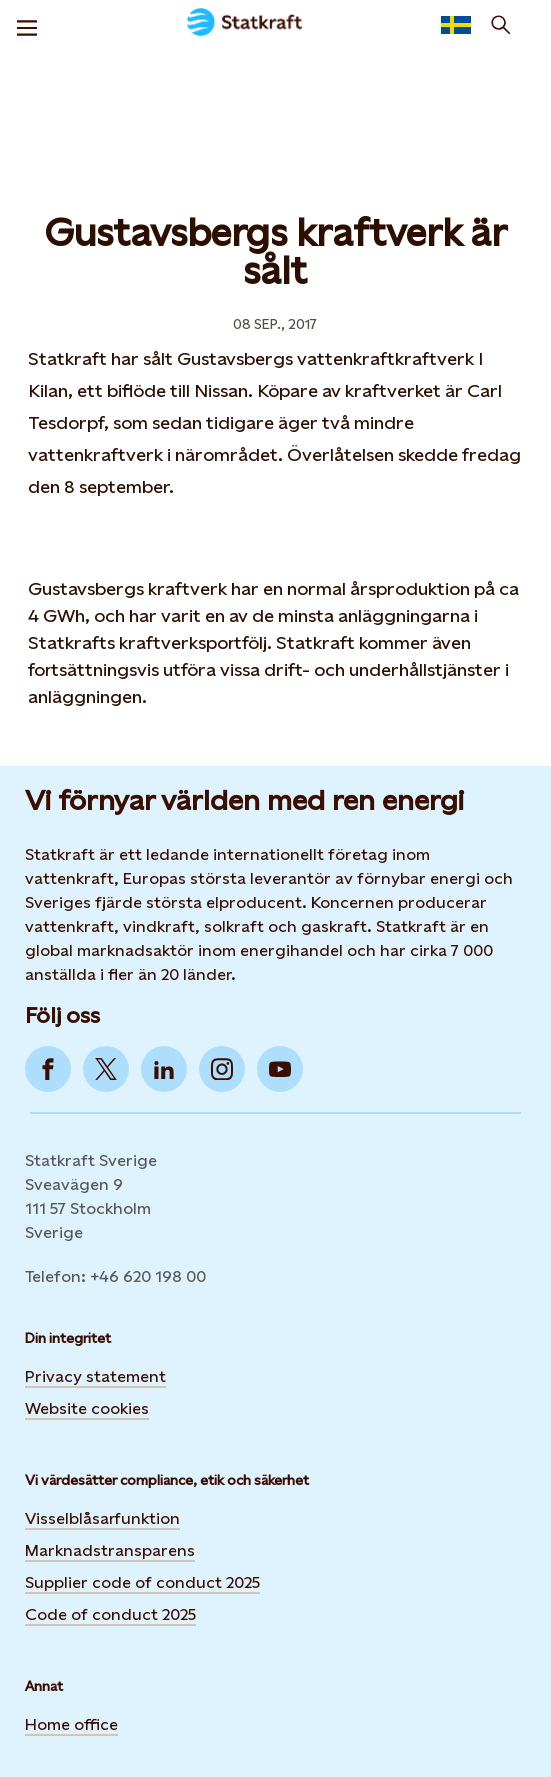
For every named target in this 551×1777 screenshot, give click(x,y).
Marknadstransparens (110, 1550)
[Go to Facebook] (48, 1069)
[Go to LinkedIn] (164, 1069)
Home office (71, 1724)
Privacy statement (95, 1376)
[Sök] (501, 25)
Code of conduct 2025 (110, 1614)
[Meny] (27, 25)
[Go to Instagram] (222, 1069)
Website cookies (87, 1408)
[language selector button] (456, 25)
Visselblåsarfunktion (102, 1518)
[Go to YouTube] (280, 1069)
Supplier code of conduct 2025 (142, 1582)
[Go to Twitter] (106, 1069)
